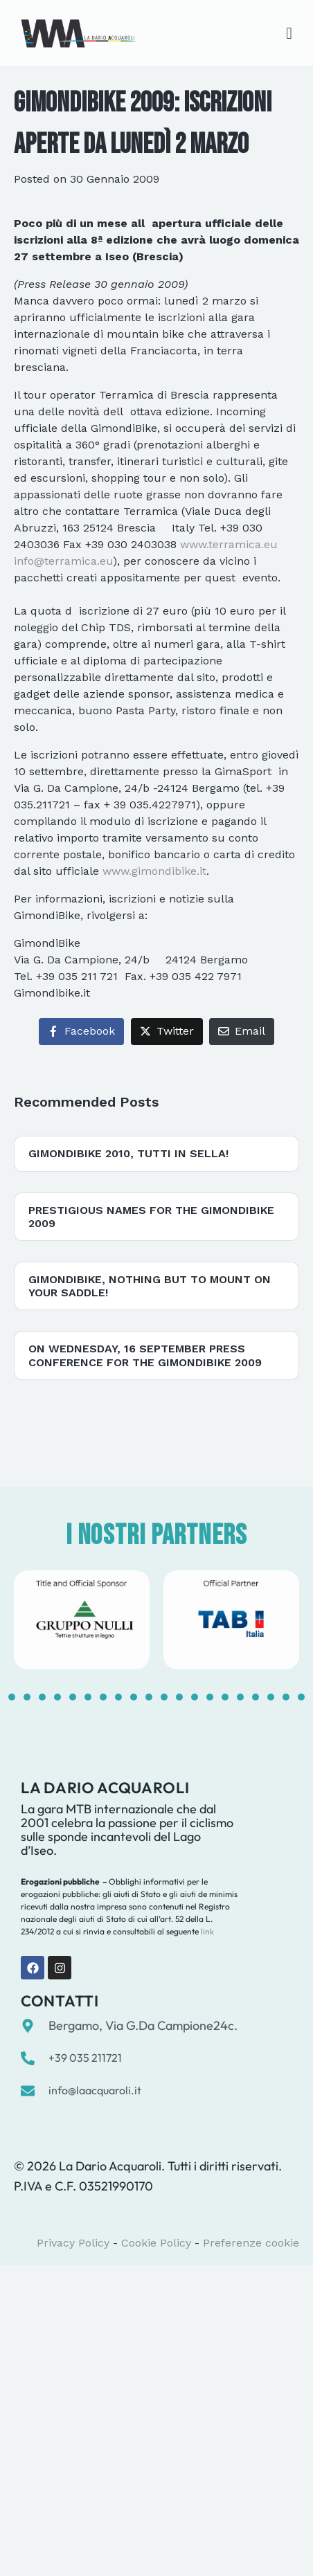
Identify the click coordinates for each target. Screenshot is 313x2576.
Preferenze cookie (251, 2242)
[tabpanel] (81, 1620)
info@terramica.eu (63, 561)
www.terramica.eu (229, 544)
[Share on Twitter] (167, 1031)
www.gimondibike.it (154, 871)
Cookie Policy (156, 2242)
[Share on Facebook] (81, 1031)
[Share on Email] (241, 1031)
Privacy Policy (73, 2242)
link (206, 1931)
